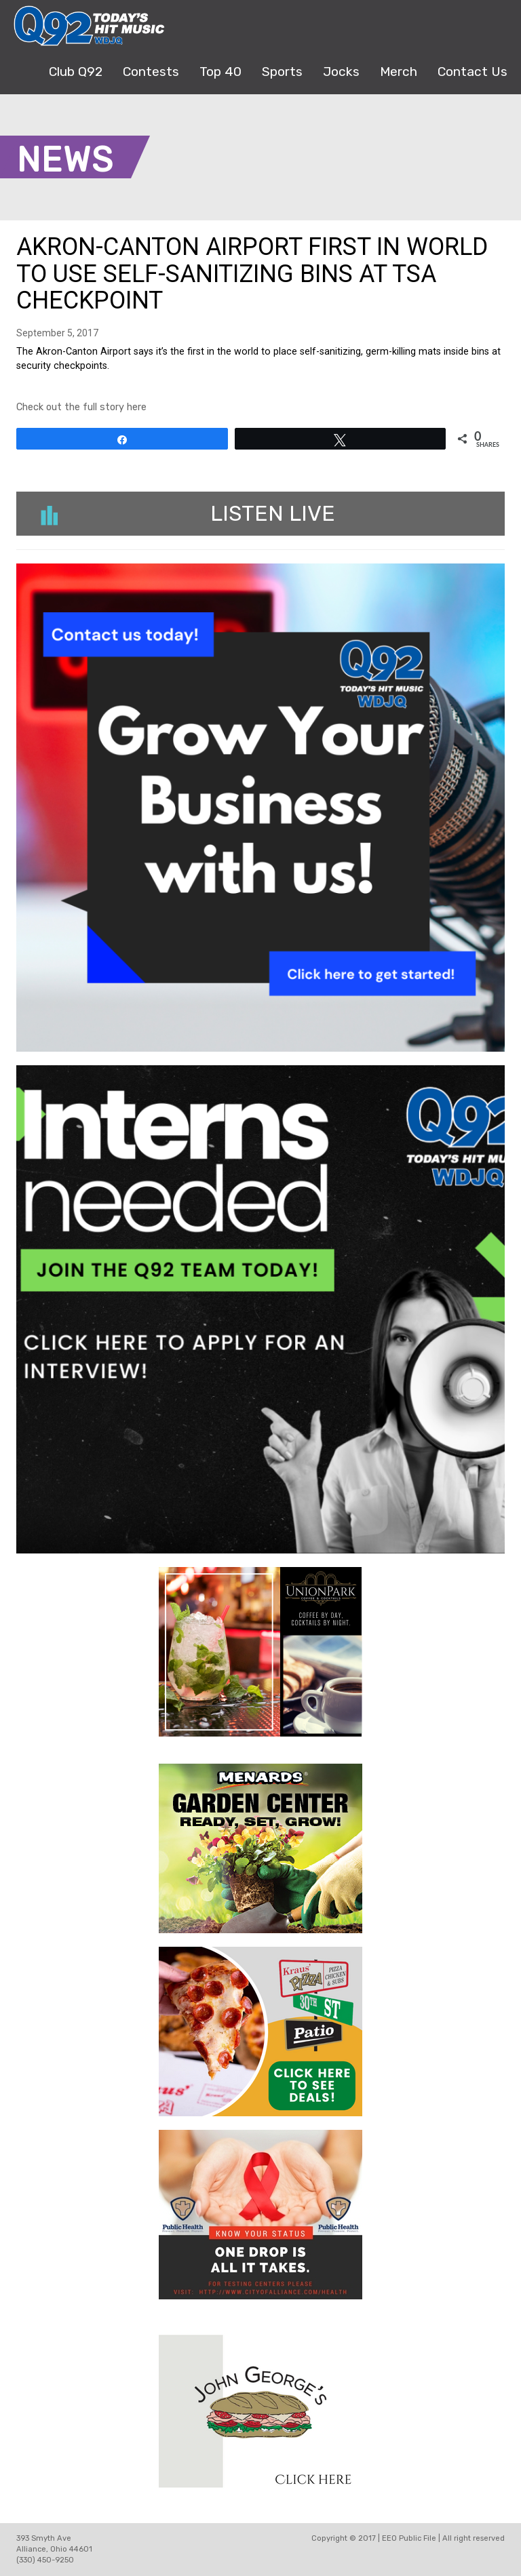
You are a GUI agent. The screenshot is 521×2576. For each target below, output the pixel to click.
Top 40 (220, 71)
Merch (398, 71)
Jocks (341, 71)
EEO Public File (409, 2538)
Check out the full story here (81, 407)
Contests (151, 71)
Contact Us (472, 71)
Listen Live (188, 513)
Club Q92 (75, 71)
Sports (282, 71)
